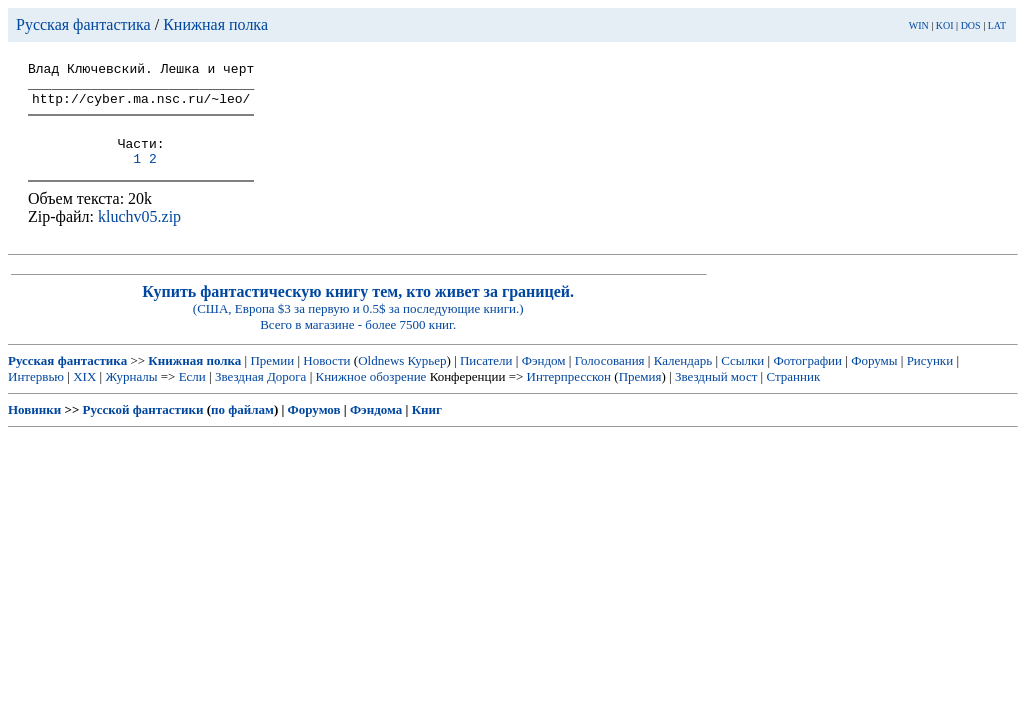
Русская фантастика (83, 24)
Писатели (486, 378)
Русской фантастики (143, 427)
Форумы (874, 378)
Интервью (36, 394)
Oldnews (381, 378)
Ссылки (742, 378)
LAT (997, 25)
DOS (971, 25)
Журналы (131, 394)
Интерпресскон (569, 394)
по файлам (242, 427)
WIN (919, 25)
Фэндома (376, 427)
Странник (793, 394)
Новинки (34, 427)
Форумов (314, 427)
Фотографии (807, 378)
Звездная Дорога (260, 394)
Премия (640, 394)
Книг (427, 427)
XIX (84, 394)
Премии (272, 378)
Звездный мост (716, 394)
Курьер (427, 378)
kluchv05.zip (139, 234)
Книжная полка (215, 24)
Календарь (683, 378)
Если (192, 394)
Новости (326, 378)
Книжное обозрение (370, 394)
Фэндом (544, 378)
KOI (945, 25)
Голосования (610, 378)
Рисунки (930, 378)
